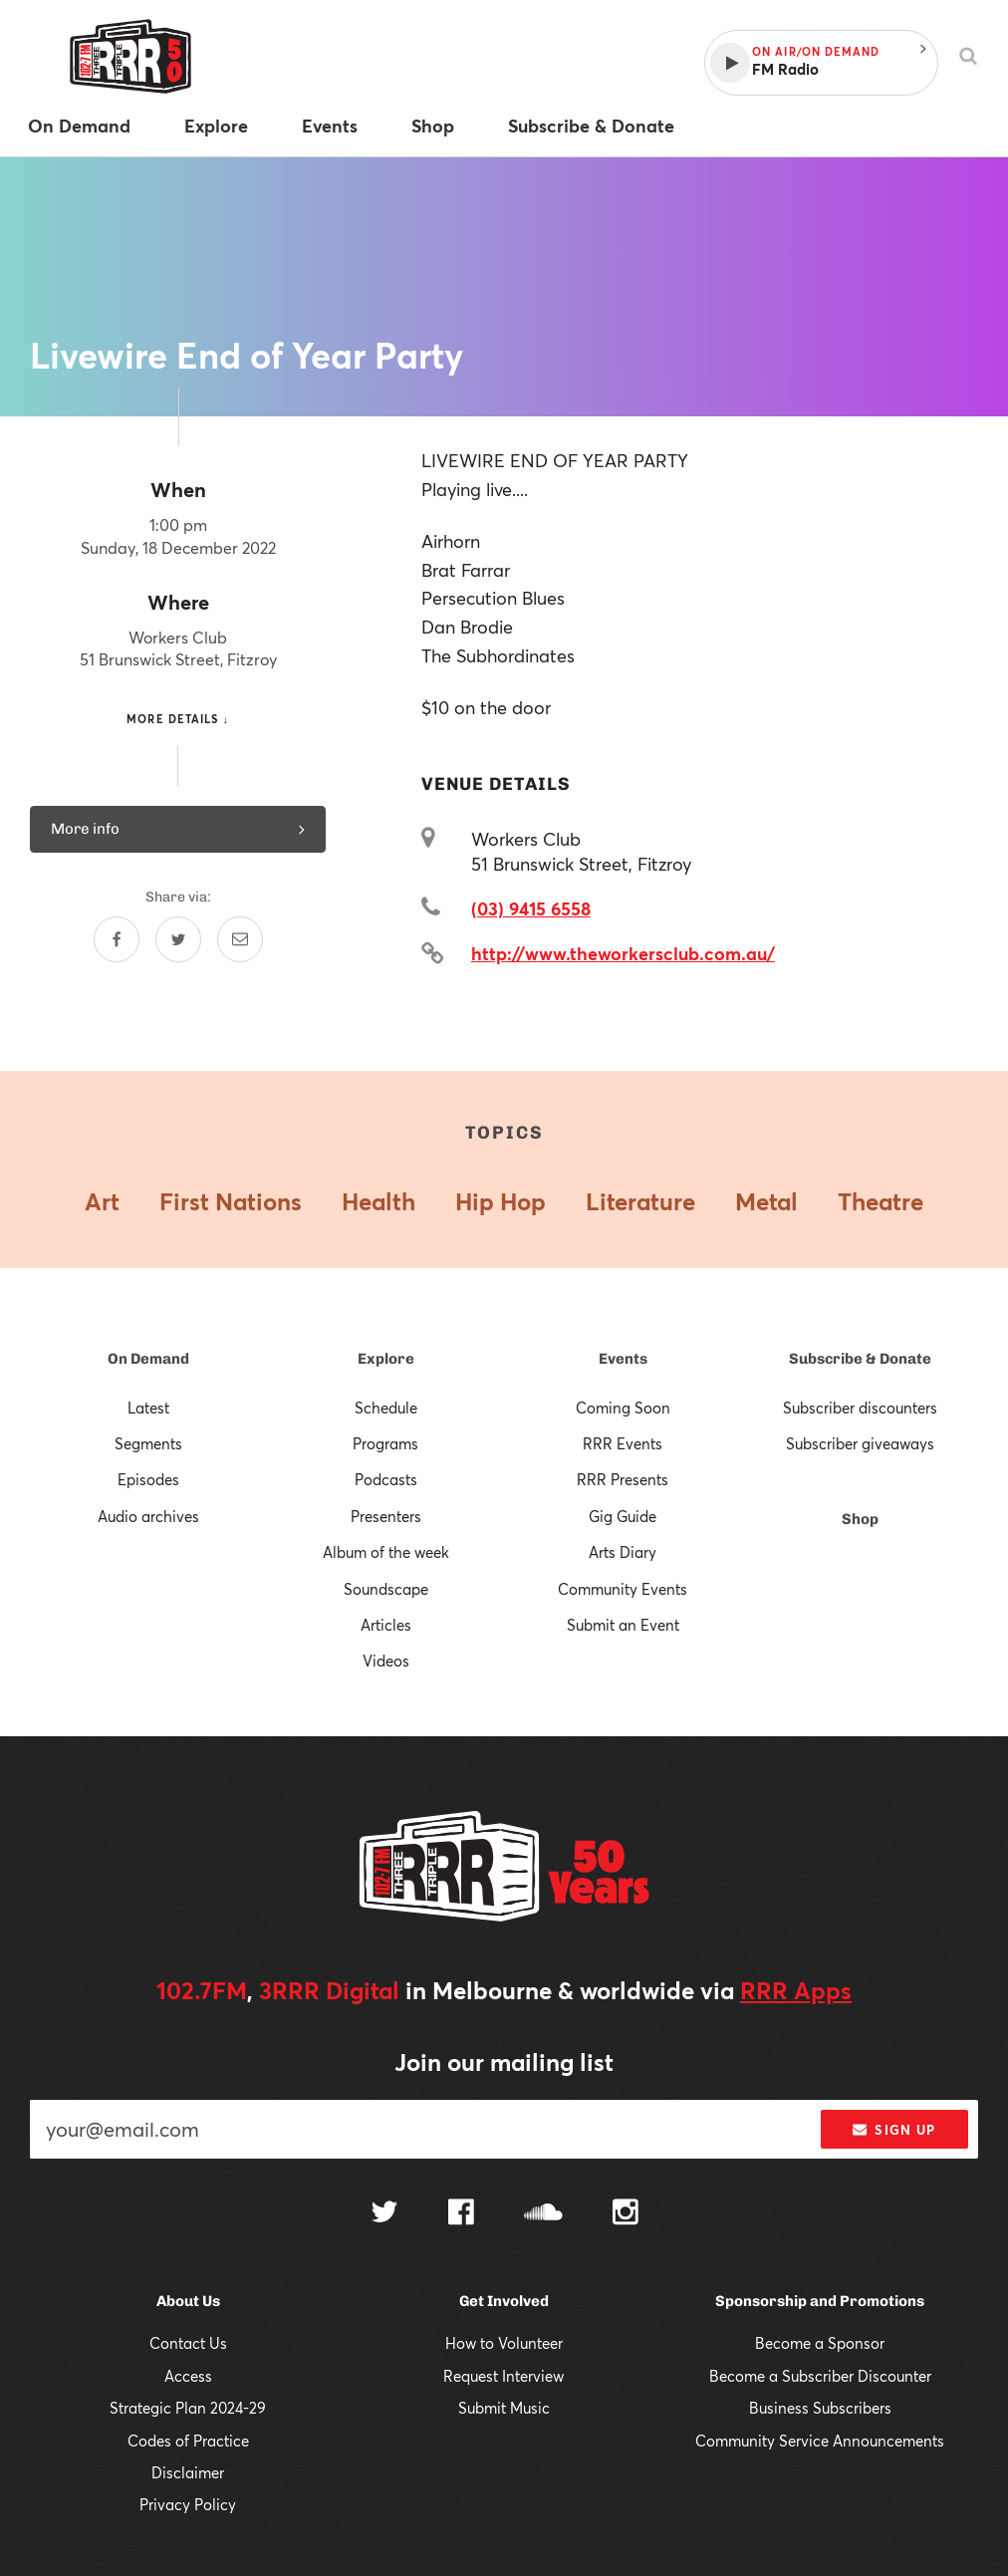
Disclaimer (187, 2472)
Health (378, 1201)
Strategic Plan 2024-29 (188, 2408)
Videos (386, 1661)
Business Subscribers (820, 2408)
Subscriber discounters (860, 1407)
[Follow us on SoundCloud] (543, 2213)
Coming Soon (623, 1407)
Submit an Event (623, 1625)
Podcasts (386, 1479)
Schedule (386, 1407)
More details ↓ (177, 718)
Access (188, 2376)
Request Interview (503, 2376)
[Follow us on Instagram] (625, 2214)
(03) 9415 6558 (531, 908)
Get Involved (504, 2301)
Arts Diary (622, 1552)
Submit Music (504, 2408)
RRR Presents (622, 1479)
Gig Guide (622, 1516)
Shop (860, 1519)
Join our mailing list (504, 2062)
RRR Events (622, 1443)
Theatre (880, 1201)
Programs (385, 1443)
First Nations (230, 1201)
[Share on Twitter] (178, 939)
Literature (640, 1201)
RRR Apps (796, 1990)
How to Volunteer (504, 2343)
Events (623, 1359)
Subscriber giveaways (860, 1443)
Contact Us (188, 2343)
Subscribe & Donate (860, 1359)
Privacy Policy (187, 2504)
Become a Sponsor (819, 2343)
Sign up (894, 2130)
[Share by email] (240, 939)
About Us (188, 2301)
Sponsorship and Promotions (819, 2301)
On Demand (148, 1359)
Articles (386, 1625)
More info (178, 829)
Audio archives (148, 1516)
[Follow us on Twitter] (384, 2213)
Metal (766, 1201)
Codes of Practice (188, 2440)
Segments (148, 1443)
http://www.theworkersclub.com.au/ (623, 953)
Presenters (386, 1516)
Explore (386, 1359)
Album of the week (386, 1552)
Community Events (622, 1589)
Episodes (148, 1479)
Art (102, 1201)
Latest (148, 1407)
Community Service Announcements (819, 2440)
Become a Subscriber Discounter (820, 2376)
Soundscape (386, 1589)
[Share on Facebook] (116, 939)
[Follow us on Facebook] (461, 2214)
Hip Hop (500, 1201)
